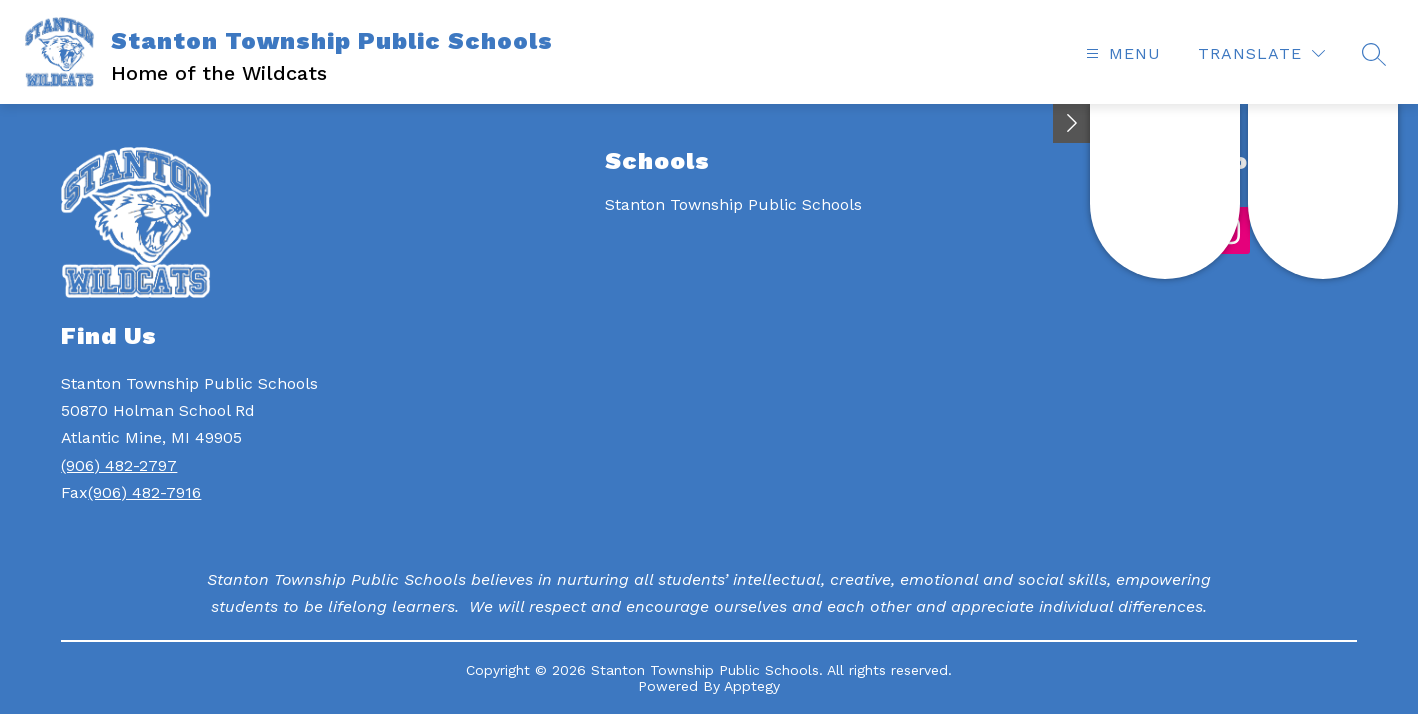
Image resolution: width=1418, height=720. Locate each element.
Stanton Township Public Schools (733, 204)
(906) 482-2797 (119, 465)
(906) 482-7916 (144, 492)
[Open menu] (1121, 53)
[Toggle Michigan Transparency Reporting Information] (1072, 123)
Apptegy (752, 686)
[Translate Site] (1261, 53)
